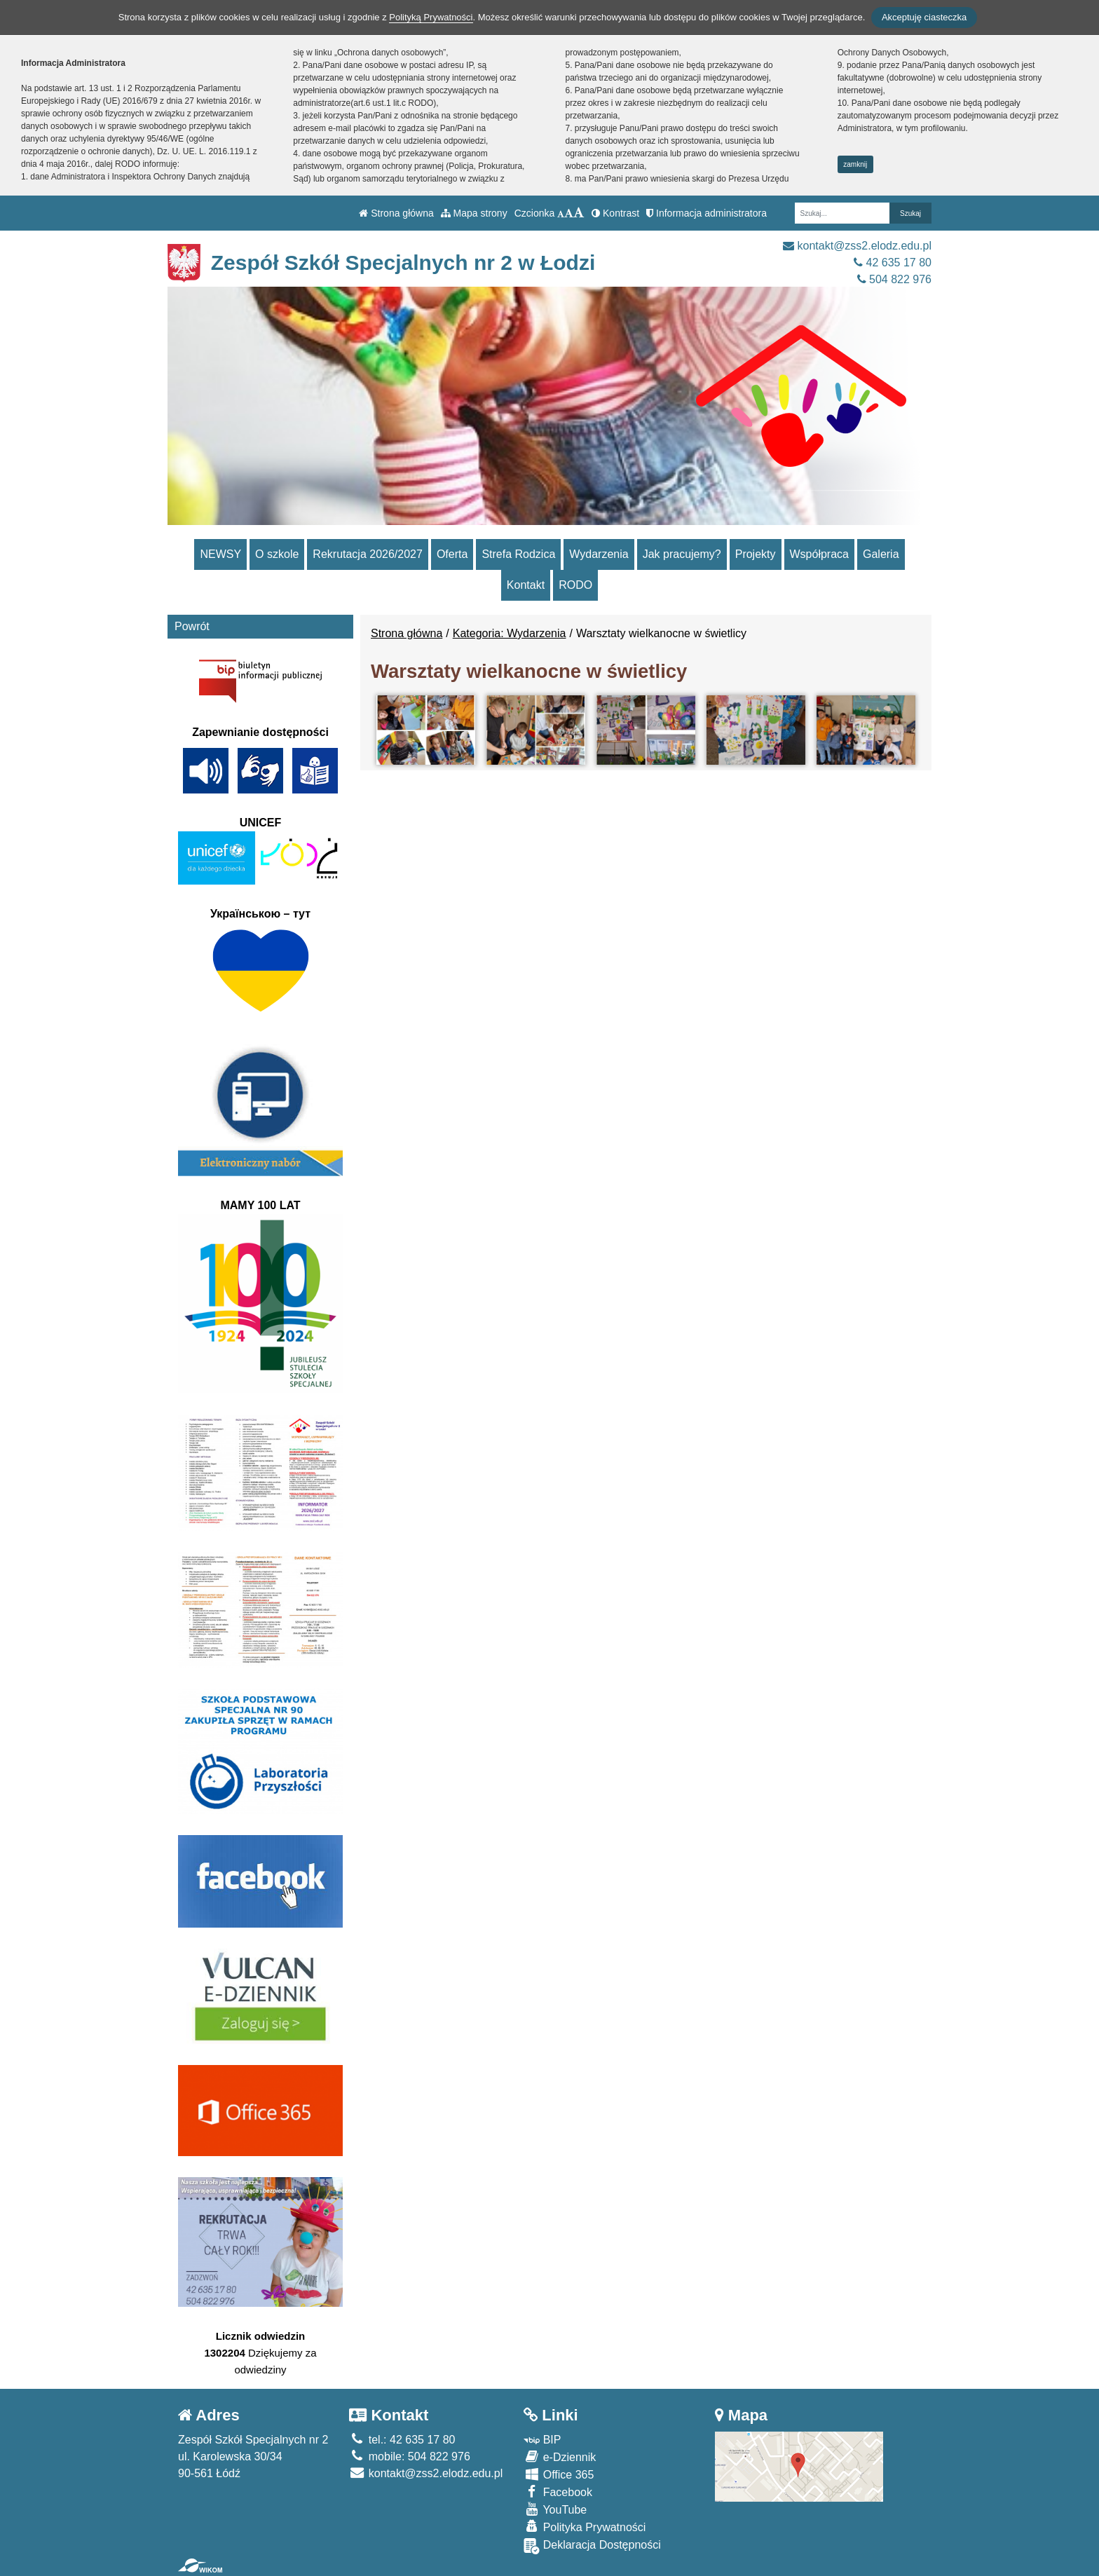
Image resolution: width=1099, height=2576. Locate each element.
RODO (575, 585)
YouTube (555, 2509)
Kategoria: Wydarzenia (509, 633)
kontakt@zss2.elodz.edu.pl (857, 246)
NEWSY (220, 554)
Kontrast (615, 213)
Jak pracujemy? (682, 554)
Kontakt (526, 585)
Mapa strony (474, 213)
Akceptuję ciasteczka (924, 17)
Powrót (192, 626)
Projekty (755, 554)
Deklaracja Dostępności (592, 2546)
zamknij (855, 164)
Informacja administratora (706, 213)
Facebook (558, 2491)
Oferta (452, 554)
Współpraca (819, 554)
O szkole (277, 554)
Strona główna (396, 213)
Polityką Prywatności (430, 17)
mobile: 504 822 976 (409, 2456)
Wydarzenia (598, 554)
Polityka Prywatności (585, 2526)
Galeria (881, 554)
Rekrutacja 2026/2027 (368, 554)
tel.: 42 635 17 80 (402, 2440)
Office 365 (559, 2474)
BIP (542, 2440)
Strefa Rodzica (518, 554)
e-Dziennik (560, 2456)
